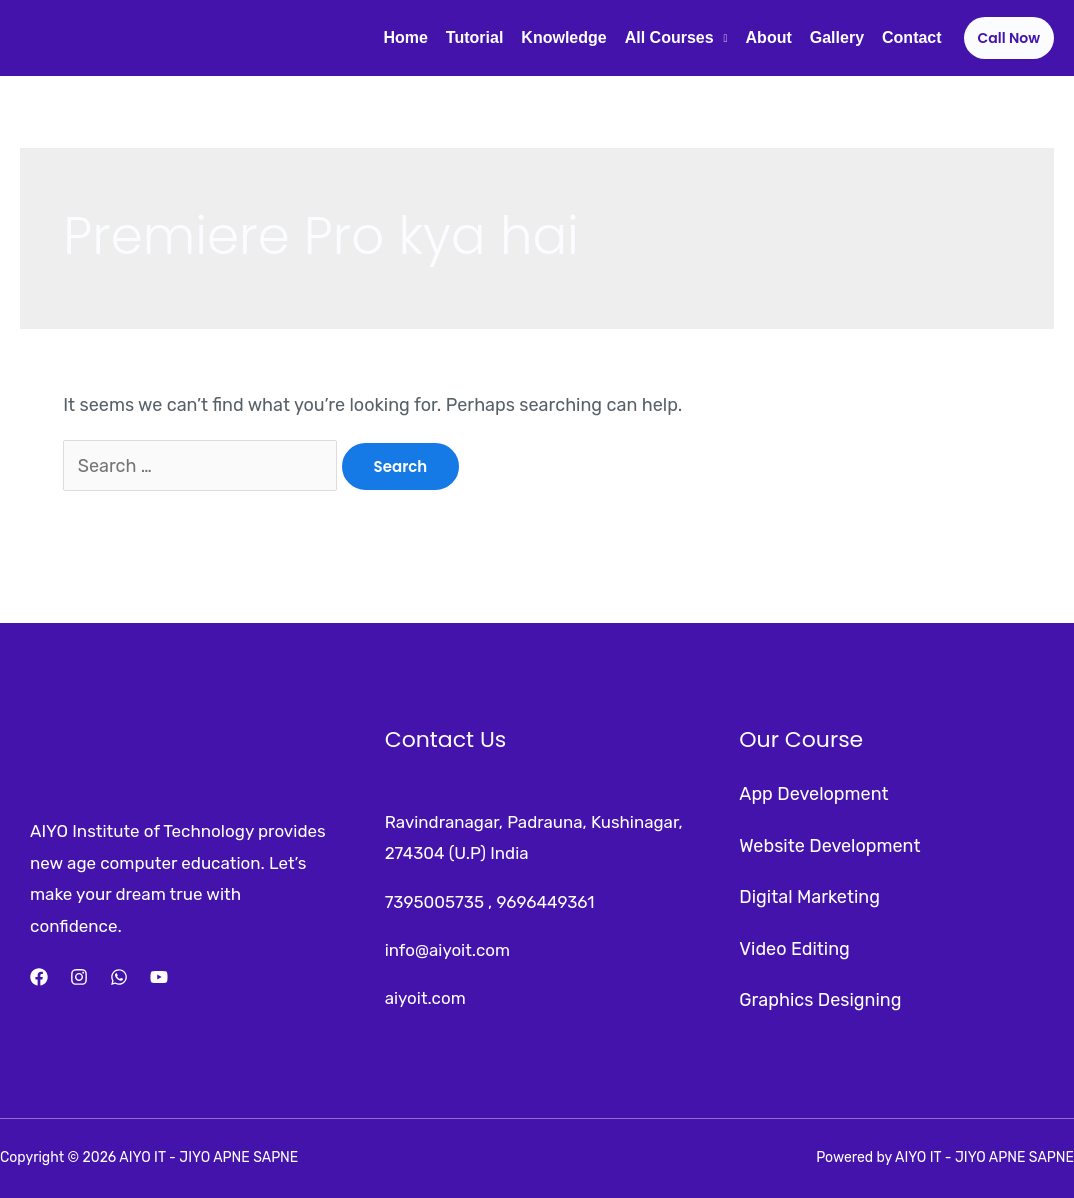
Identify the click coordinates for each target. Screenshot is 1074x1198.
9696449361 (545, 902)
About (769, 37)
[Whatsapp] (119, 977)
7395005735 (434, 902)
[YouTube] (159, 977)
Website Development (829, 846)
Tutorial (474, 37)
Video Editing (794, 949)
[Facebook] (39, 977)
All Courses (669, 37)
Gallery (837, 37)
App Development (813, 794)
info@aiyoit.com (447, 950)
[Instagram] (79, 977)
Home (405, 37)
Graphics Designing (820, 1000)
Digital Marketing (809, 897)
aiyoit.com (425, 998)
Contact (912, 37)
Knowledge (563, 37)
